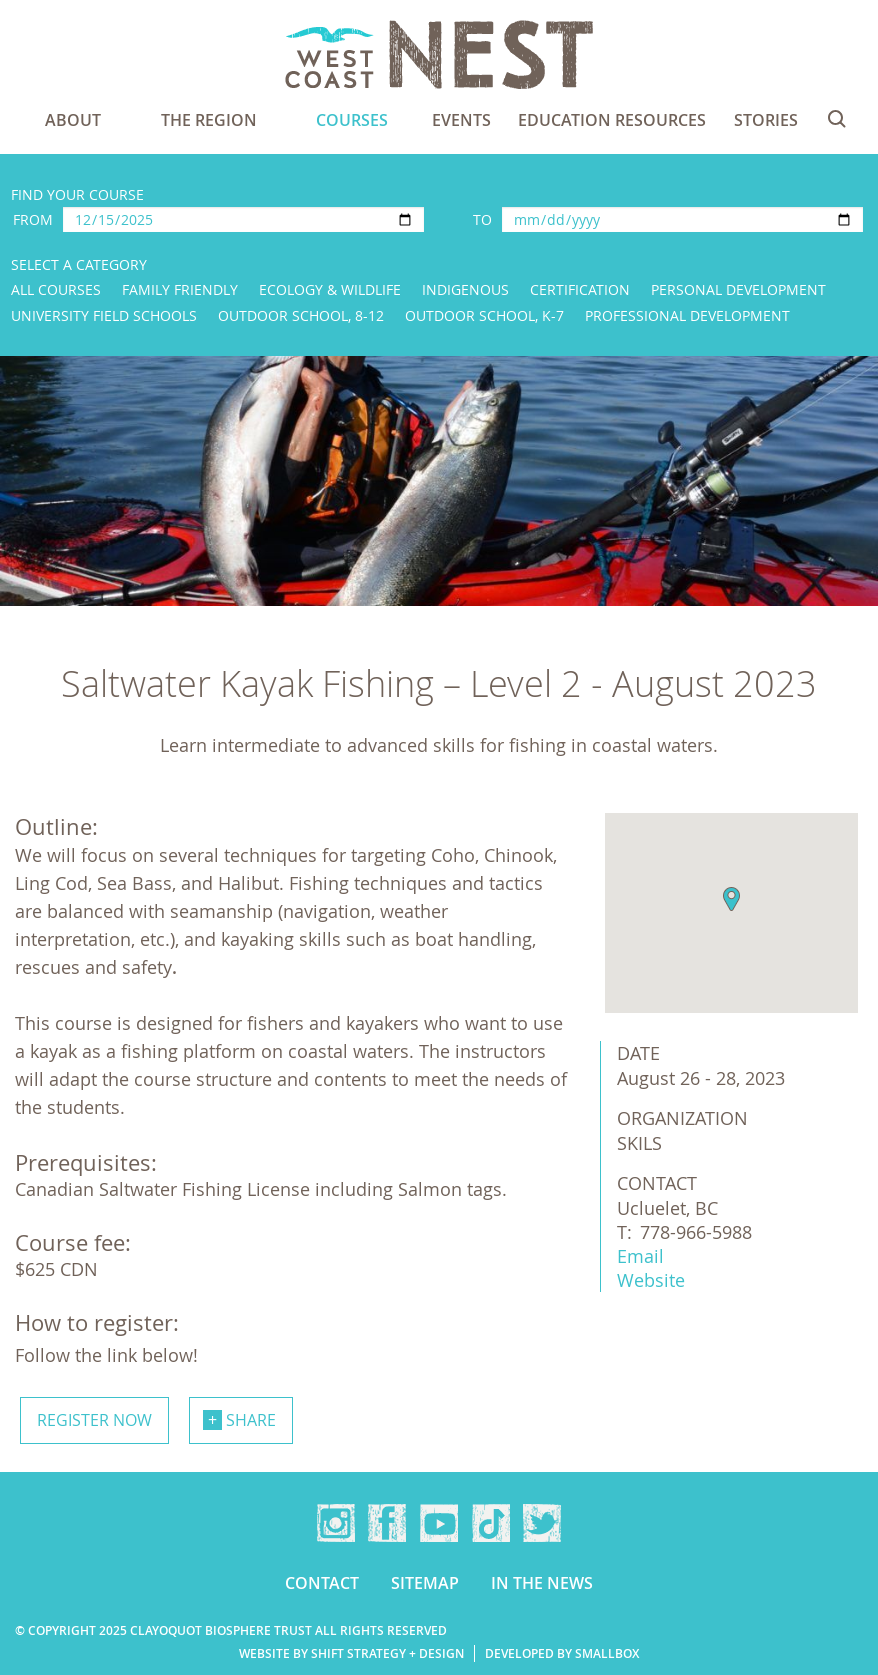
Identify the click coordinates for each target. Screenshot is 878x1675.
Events (461, 120)
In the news (542, 1583)
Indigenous (465, 289)
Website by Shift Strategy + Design (351, 1653)
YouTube (439, 1523)
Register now (94, 1420)
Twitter (542, 1523)
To (482, 219)
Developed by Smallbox (562, 1653)
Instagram (336, 1523)
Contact (322, 1583)
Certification (580, 289)
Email (640, 1256)
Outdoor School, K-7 (484, 315)
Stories (766, 120)
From (33, 219)
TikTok (491, 1523)
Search (837, 119)
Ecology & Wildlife (330, 289)
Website (651, 1280)
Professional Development (687, 315)
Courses (352, 120)
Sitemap (425, 1583)
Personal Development (738, 289)
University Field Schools (104, 315)
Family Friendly (180, 289)
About (73, 120)
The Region (209, 120)
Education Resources (612, 120)
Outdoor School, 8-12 (301, 315)
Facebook (387, 1523)
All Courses (56, 289)
